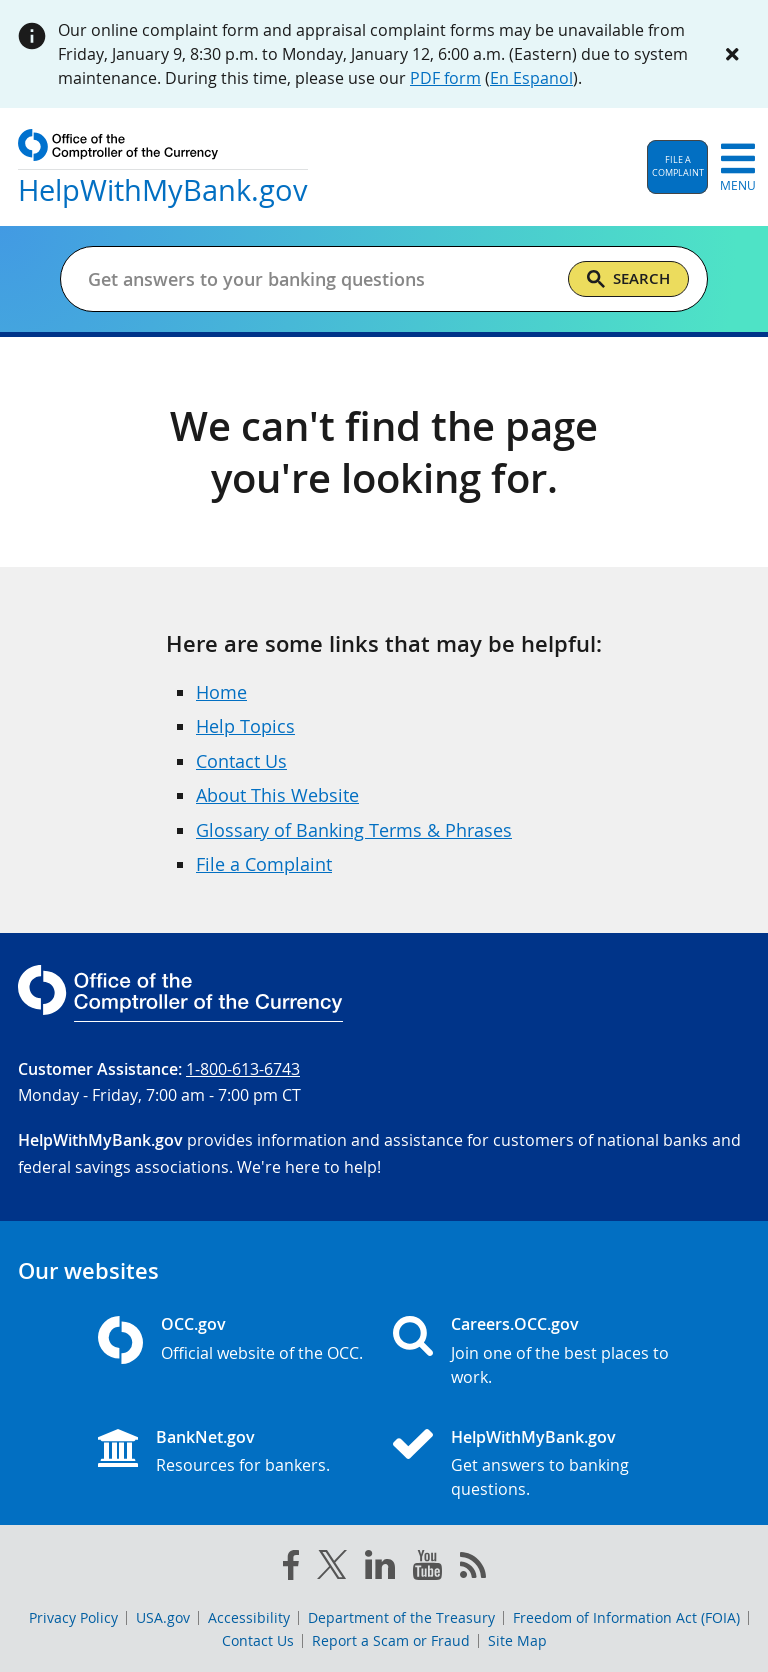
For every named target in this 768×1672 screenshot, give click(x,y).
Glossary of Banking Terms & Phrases (354, 830)
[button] (677, 167)
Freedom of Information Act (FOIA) (626, 1617)
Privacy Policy (73, 1617)
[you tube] (427, 1569)
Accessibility (249, 1617)
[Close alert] (732, 54)
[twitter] (332, 1569)
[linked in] (380, 1568)
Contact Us (241, 761)
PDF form (445, 78)
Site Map (517, 1640)
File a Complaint (264, 864)
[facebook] (291, 1569)
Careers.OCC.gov (515, 1324)
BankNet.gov (205, 1437)
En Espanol (531, 78)
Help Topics (245, 726)
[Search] (628, 279)
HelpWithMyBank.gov (533, 1437)
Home (221, 692)
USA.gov (163, 1617)
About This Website (277, 795)
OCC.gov (193, 1324)
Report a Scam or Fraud (391, 1640)
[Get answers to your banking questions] (319, 279)
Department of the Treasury (401, 1617)
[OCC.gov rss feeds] (473, 1569)
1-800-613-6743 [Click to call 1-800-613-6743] (243, 1069)
